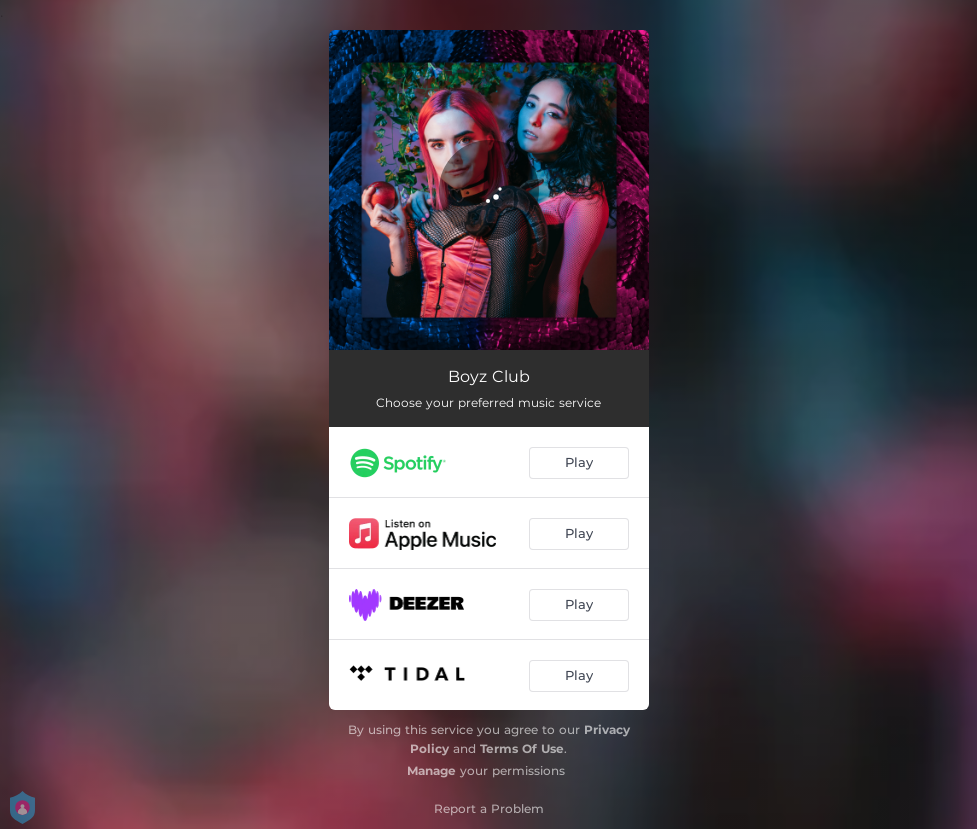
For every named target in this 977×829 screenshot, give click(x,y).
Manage (431, 770)
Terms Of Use (522, 748)
